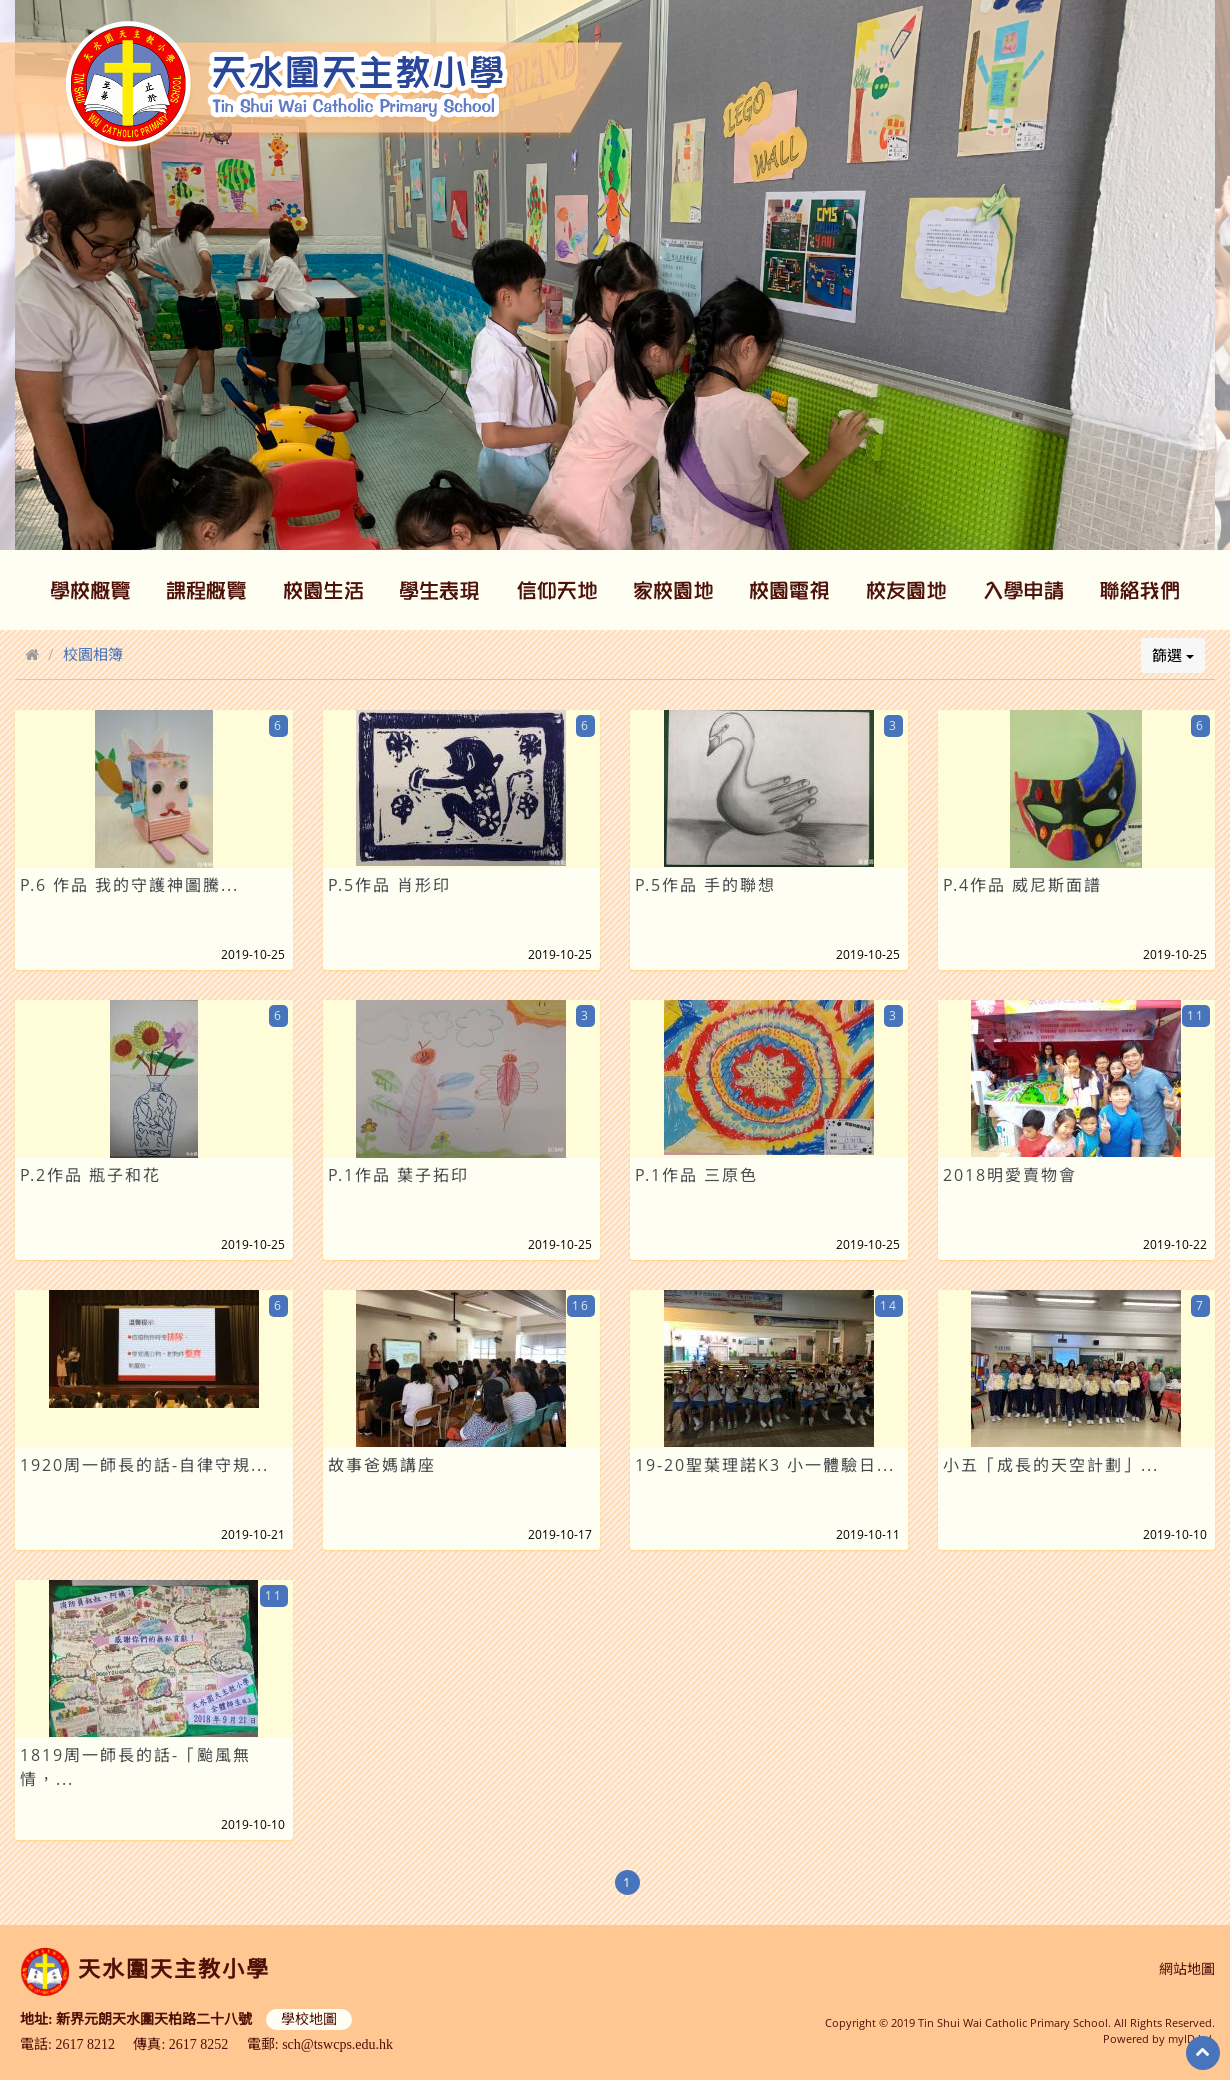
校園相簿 (93, 654)
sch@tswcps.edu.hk (337, 2044)
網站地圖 (1187, 1969)
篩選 (1173, 655)
